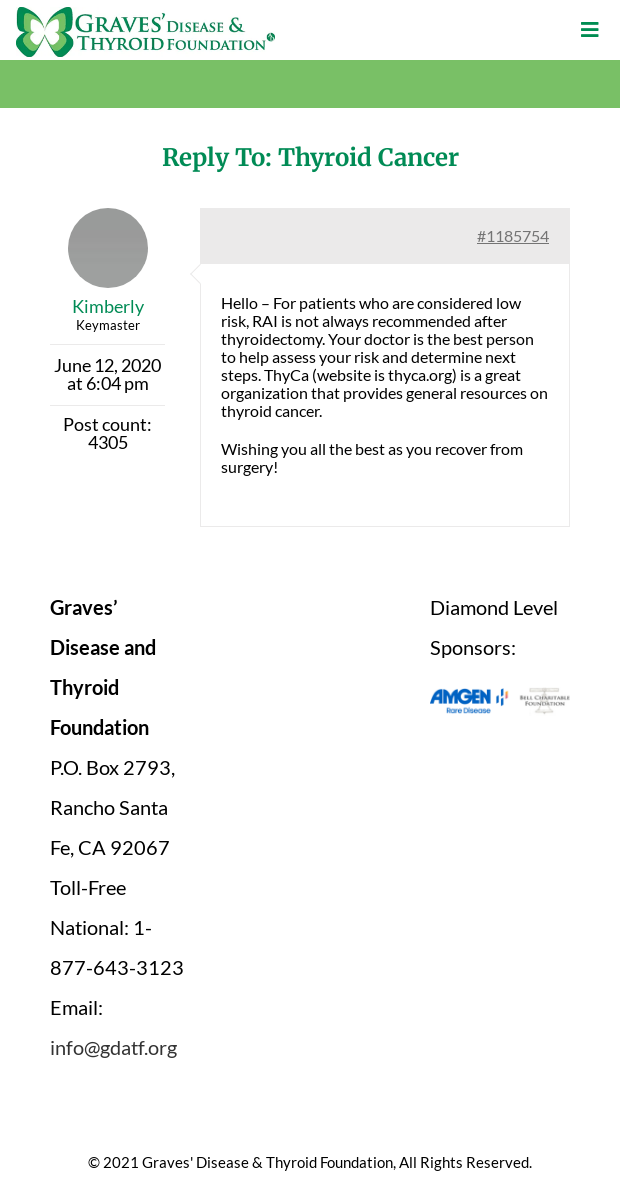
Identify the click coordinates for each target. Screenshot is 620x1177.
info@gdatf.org (113, 1047)
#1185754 (513, 235)
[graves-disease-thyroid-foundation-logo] (145, 14)
